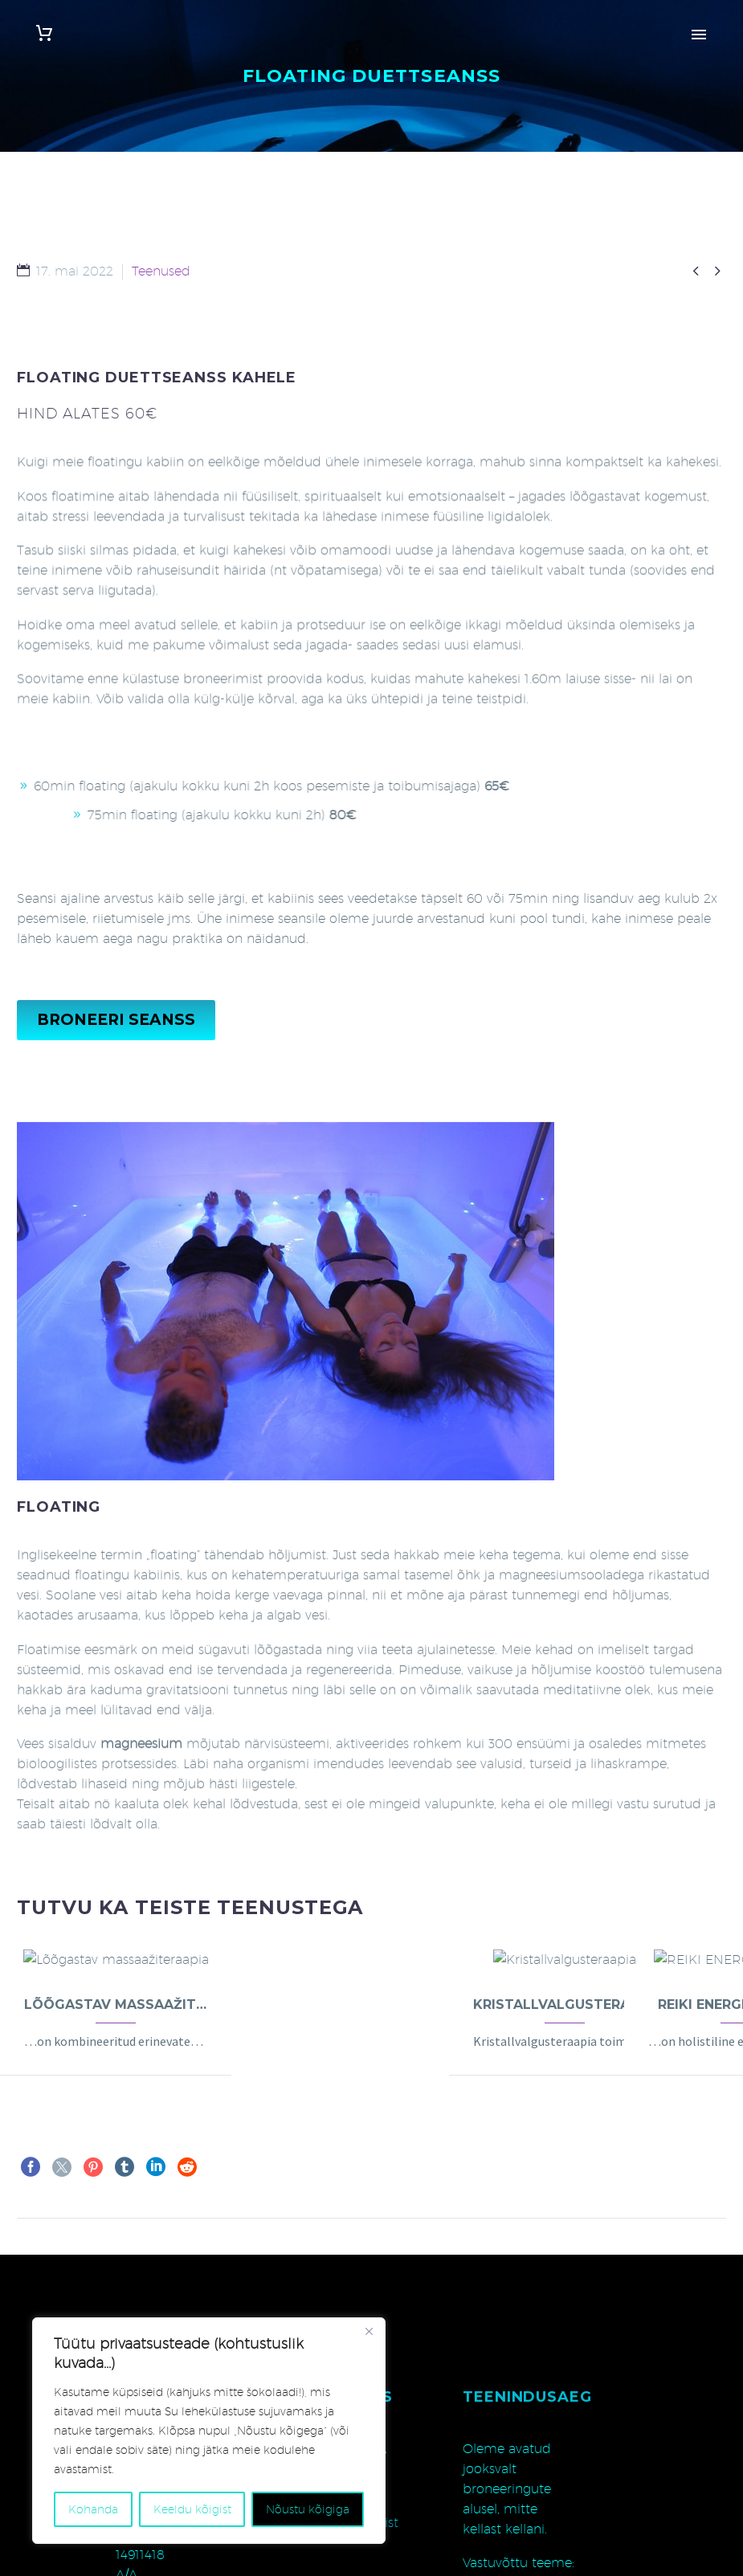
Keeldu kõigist (192, 2509)
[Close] (368, 2331)
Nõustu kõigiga (307, 2509)
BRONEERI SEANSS (116, 1019)
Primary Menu (699, 34)
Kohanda (93, 2509)
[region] (209, 2430)
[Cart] (44, 33)
